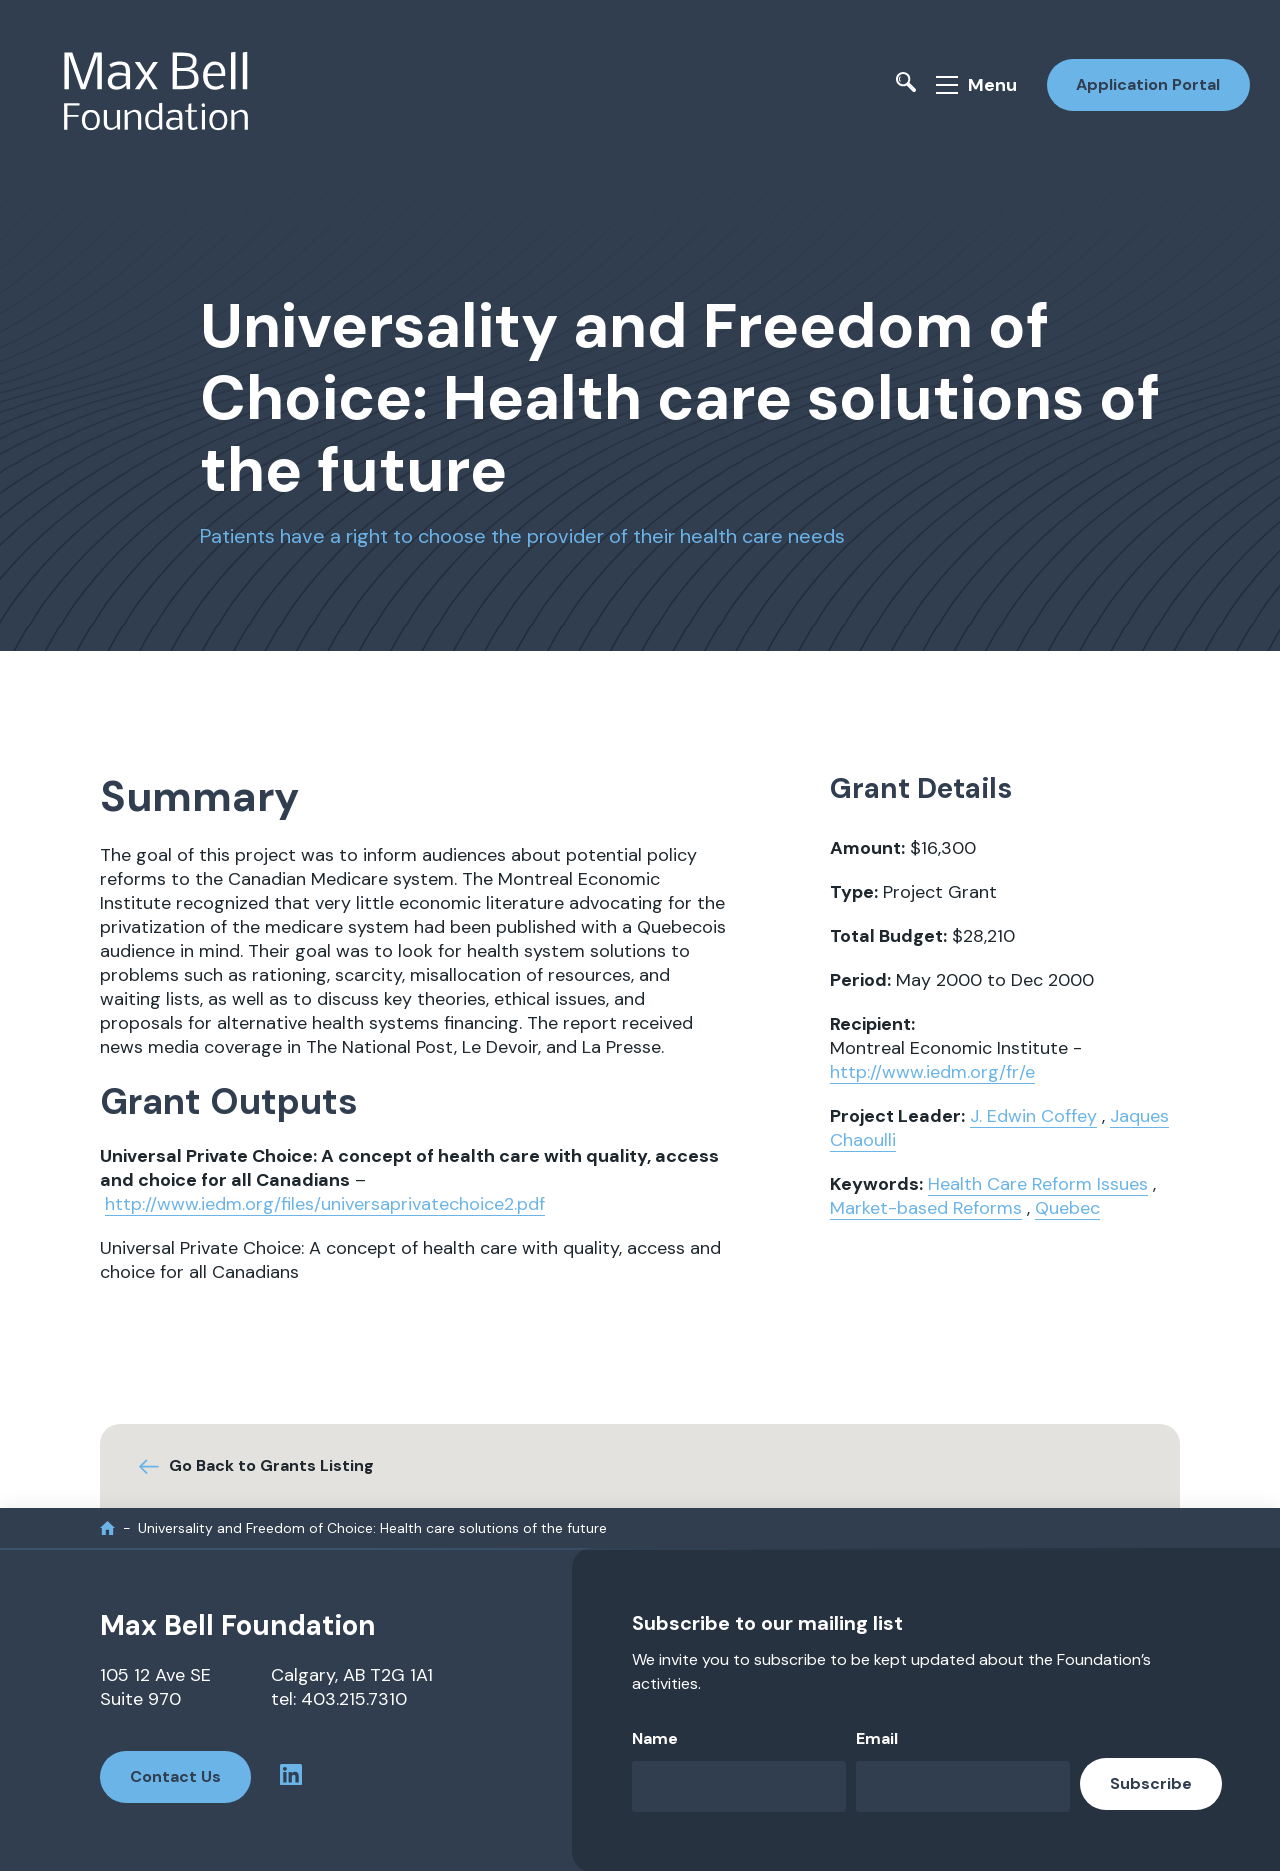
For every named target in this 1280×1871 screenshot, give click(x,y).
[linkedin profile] (292, 1776)
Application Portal (1148, 83)
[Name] (739, 1785)
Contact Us (175, 1775)
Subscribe (1151, 1782)
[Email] (963, 1785)
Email (877, 1737)
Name (655, 1737)
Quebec (1067, 1207)
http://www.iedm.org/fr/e (932, 1071)
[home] (107, 1526)
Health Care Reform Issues (1038, 1183)
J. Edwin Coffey (1033, 1115)
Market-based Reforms (926, 1207)
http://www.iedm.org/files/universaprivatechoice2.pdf (325, 1203)
